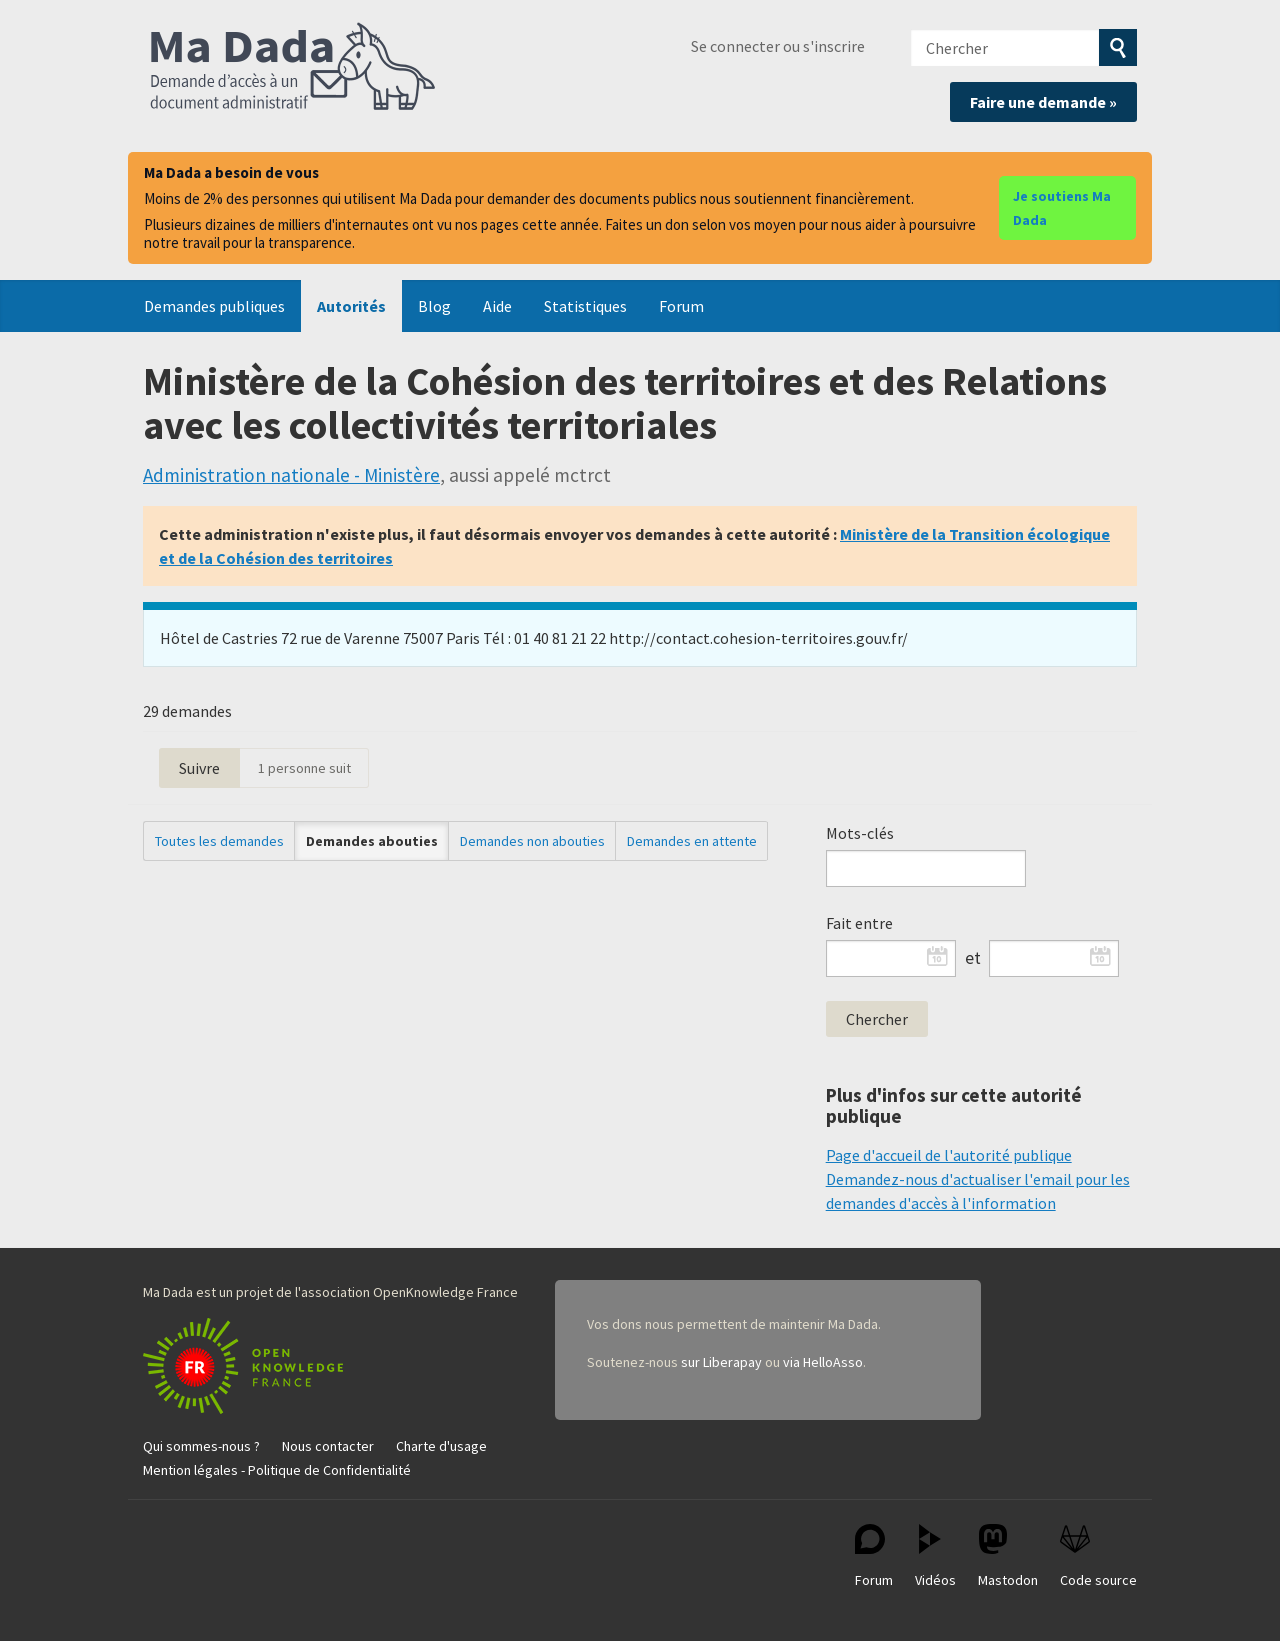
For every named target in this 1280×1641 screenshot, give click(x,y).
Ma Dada (293, 68)
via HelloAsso (823, 1362)
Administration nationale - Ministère (291, 475)
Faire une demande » (1043, 102)
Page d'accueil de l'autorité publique (949, 1155)
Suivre (199, 768)
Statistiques (585, 306)
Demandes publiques (214, 306)
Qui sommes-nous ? (201, 1446)
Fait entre (859, 923)
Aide (497, 306)
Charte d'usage (441, 1446)
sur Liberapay (721, 1362)
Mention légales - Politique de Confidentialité (277, 1470)
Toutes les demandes (219, 841)
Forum (681, 306)
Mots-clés (860, 833)
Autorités (351, 306)
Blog (434, 306)
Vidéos (935, 1556)
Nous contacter (328, 1446)
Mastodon (1008, 1556)
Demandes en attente (692, 841)
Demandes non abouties (532, 841)
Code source (1098, 1556)
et (973, 958)
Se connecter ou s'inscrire (778, 46)
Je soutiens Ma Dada (1062, 208)
